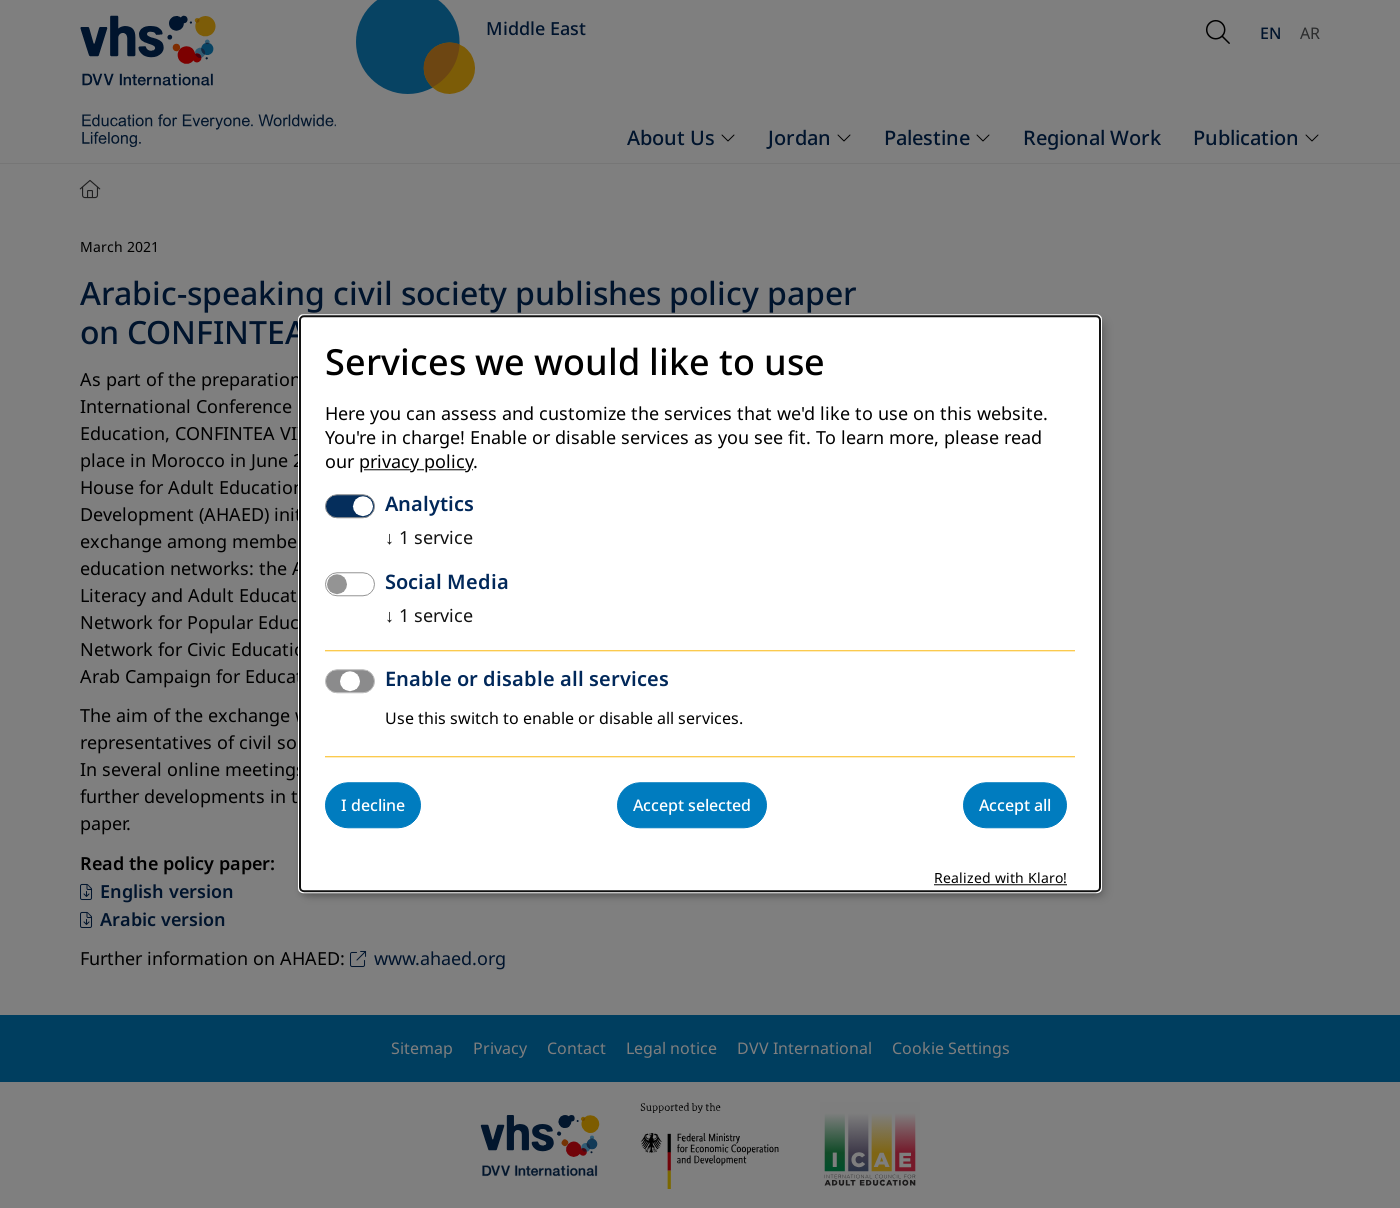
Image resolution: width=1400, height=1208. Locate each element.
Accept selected (692, 806)
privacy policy (416, 463)
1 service (429, 539)
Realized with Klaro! (1000, 879)
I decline (373, 806)
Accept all (1015, 806)
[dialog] (700, 603)
